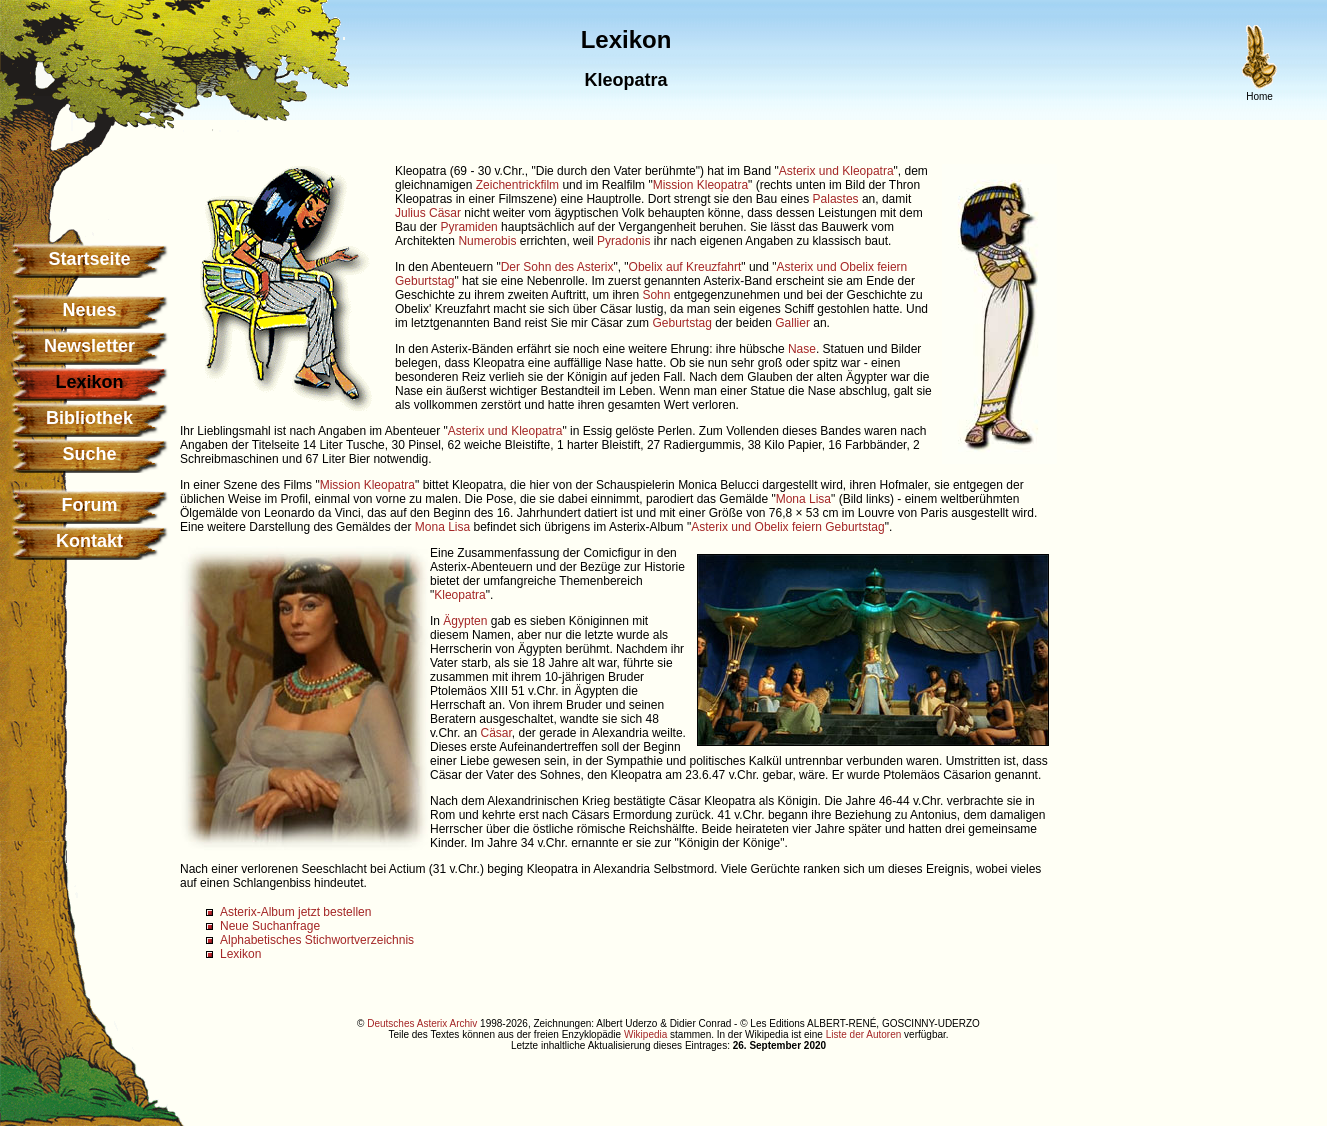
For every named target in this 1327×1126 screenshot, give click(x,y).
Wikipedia (645, 1034)
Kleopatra (459, 595)
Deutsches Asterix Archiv (422, 1023)
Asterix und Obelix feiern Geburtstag (787, 527)
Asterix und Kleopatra (836, 171)
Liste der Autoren (864, 1034)
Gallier (792, 323)
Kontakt (89, 541)
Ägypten (465, 621)
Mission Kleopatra (700, 185)
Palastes (836, 199)
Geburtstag (681, 323)
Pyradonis (623, 241)
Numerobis (487, 241)
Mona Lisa (803, 499)
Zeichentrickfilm (517, 185)
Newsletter (89, 346)
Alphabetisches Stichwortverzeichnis (317, 940)
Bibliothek (89, 418)
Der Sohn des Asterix (557, 267)
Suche (89, 454)
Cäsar (495, 733)
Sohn (656, 295)
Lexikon (240, 954)
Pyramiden (468, 227)
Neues (89, 310)
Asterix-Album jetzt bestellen (295, 912)
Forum (90, 505)
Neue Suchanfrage (270, 926)
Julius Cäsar (428, 213)
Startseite (89, 259)
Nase (802, 349)
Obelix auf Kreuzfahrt (685, 267)
